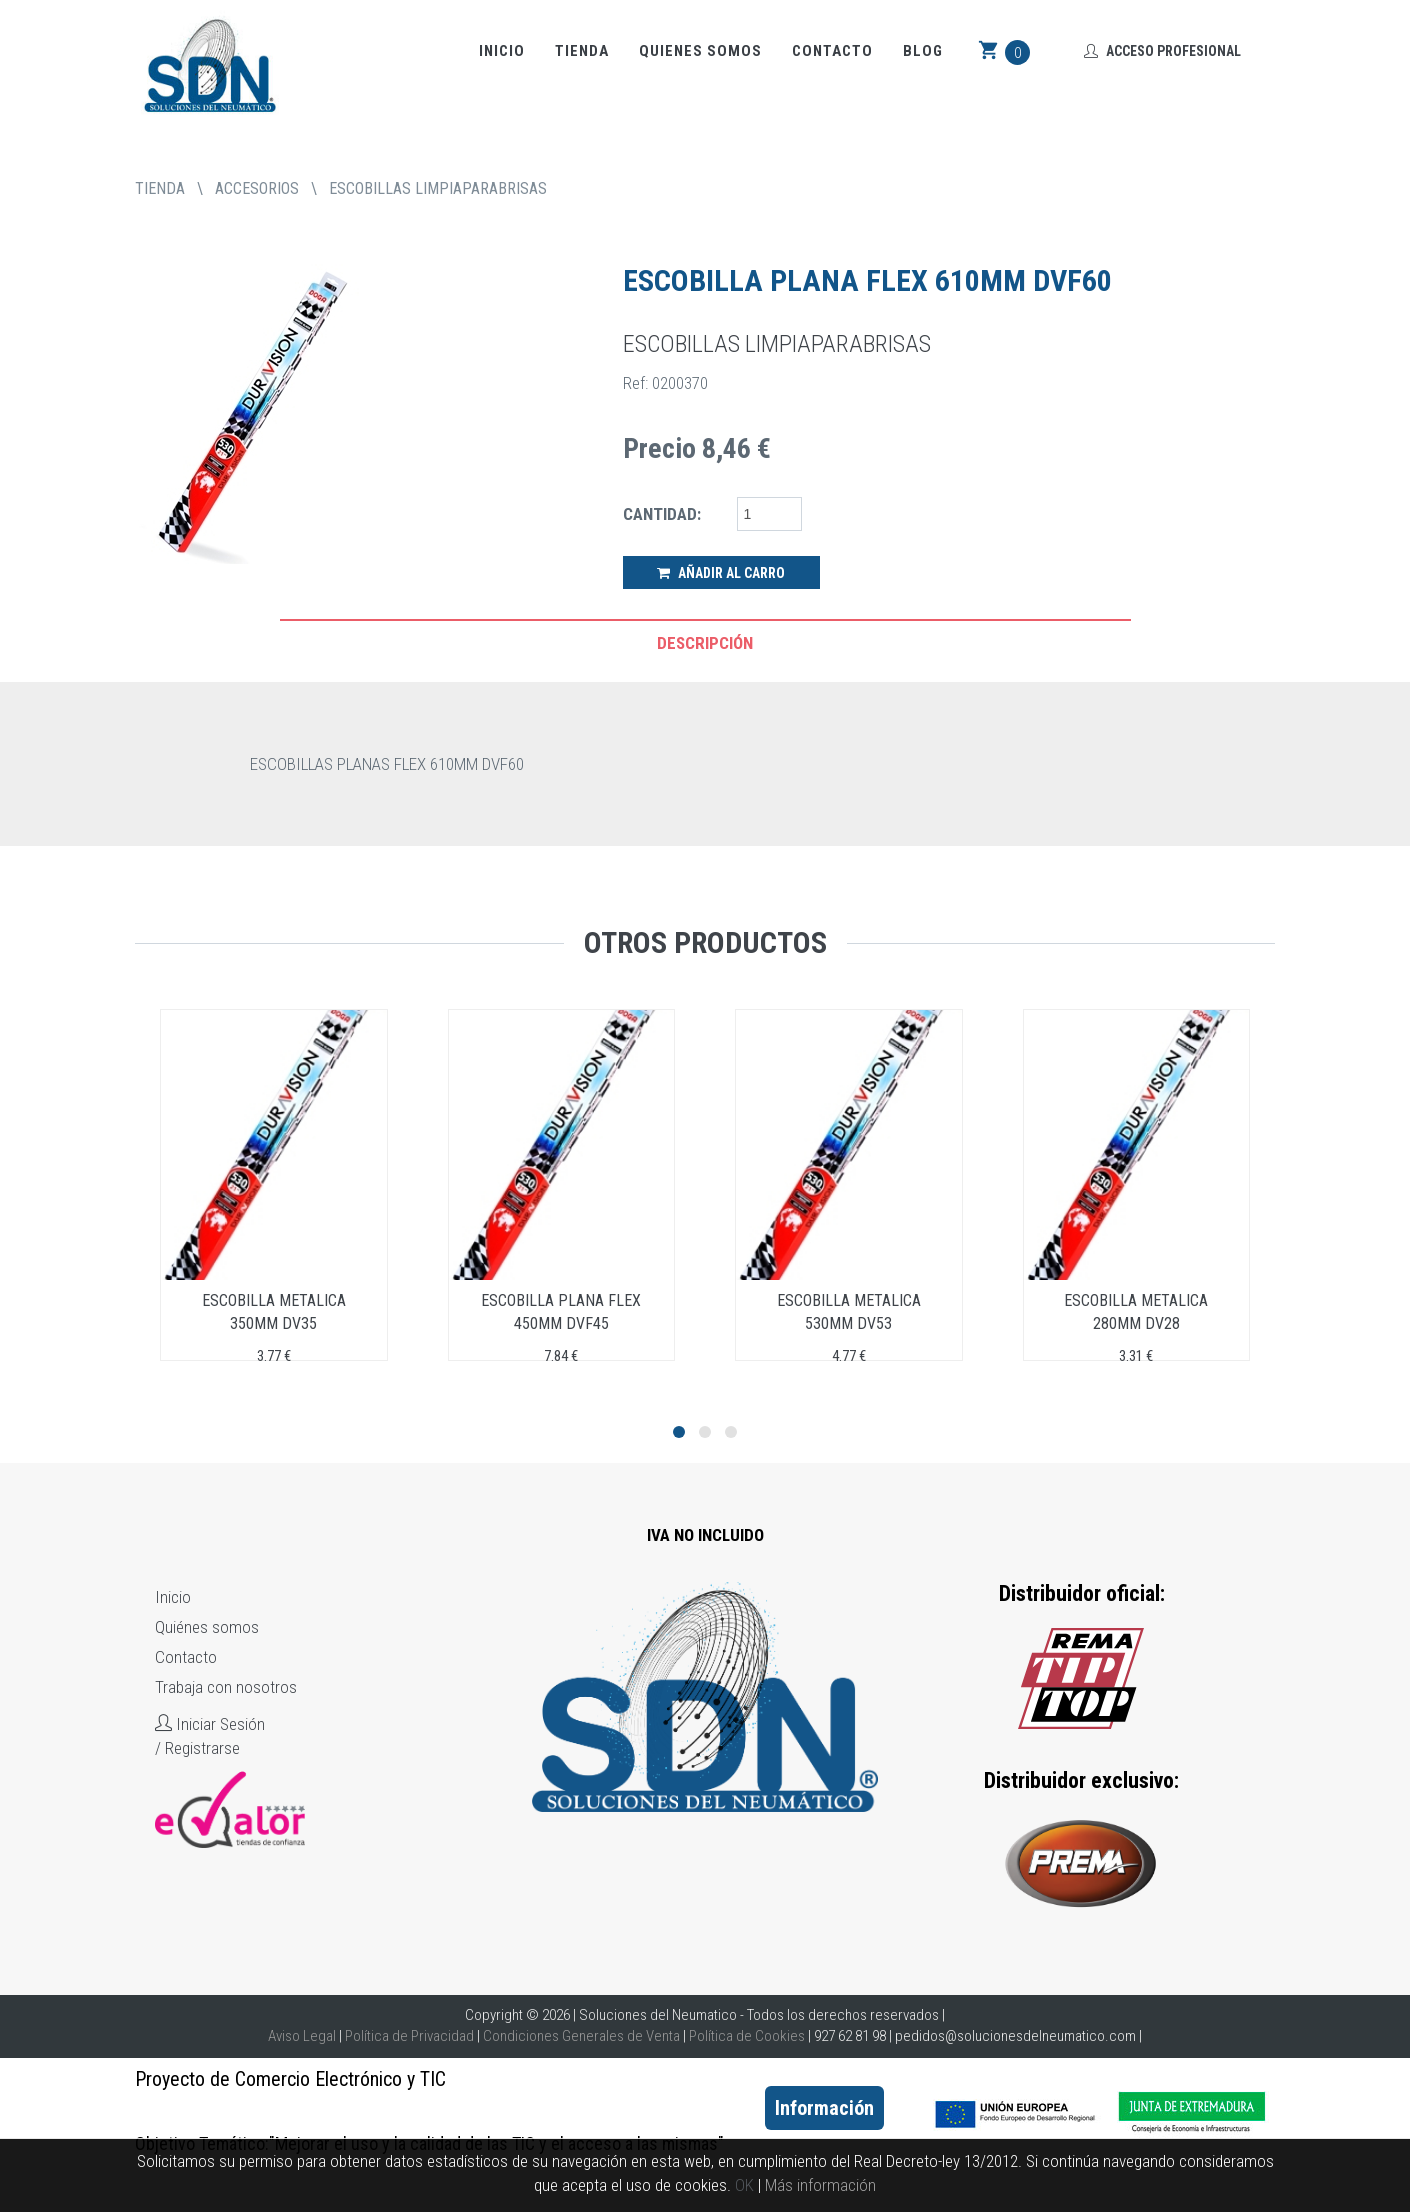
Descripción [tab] (705, 643)
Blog (923, 51)
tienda (160, 188)
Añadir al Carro (721, 573)
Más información (820, 2185)
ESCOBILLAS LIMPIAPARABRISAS (438, 188)
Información (824, 2108)
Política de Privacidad (409, 2036)
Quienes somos (700, 51)
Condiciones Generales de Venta (581, 2036)
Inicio (502, 51)
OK (744, 2185)
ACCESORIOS (257, 188)
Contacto (832, 51)
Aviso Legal (302, 2036)
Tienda (582, 51)
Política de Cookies (747, 2036)
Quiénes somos (207, 1627)
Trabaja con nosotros (226, 1687)
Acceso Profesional (1162, 51)
